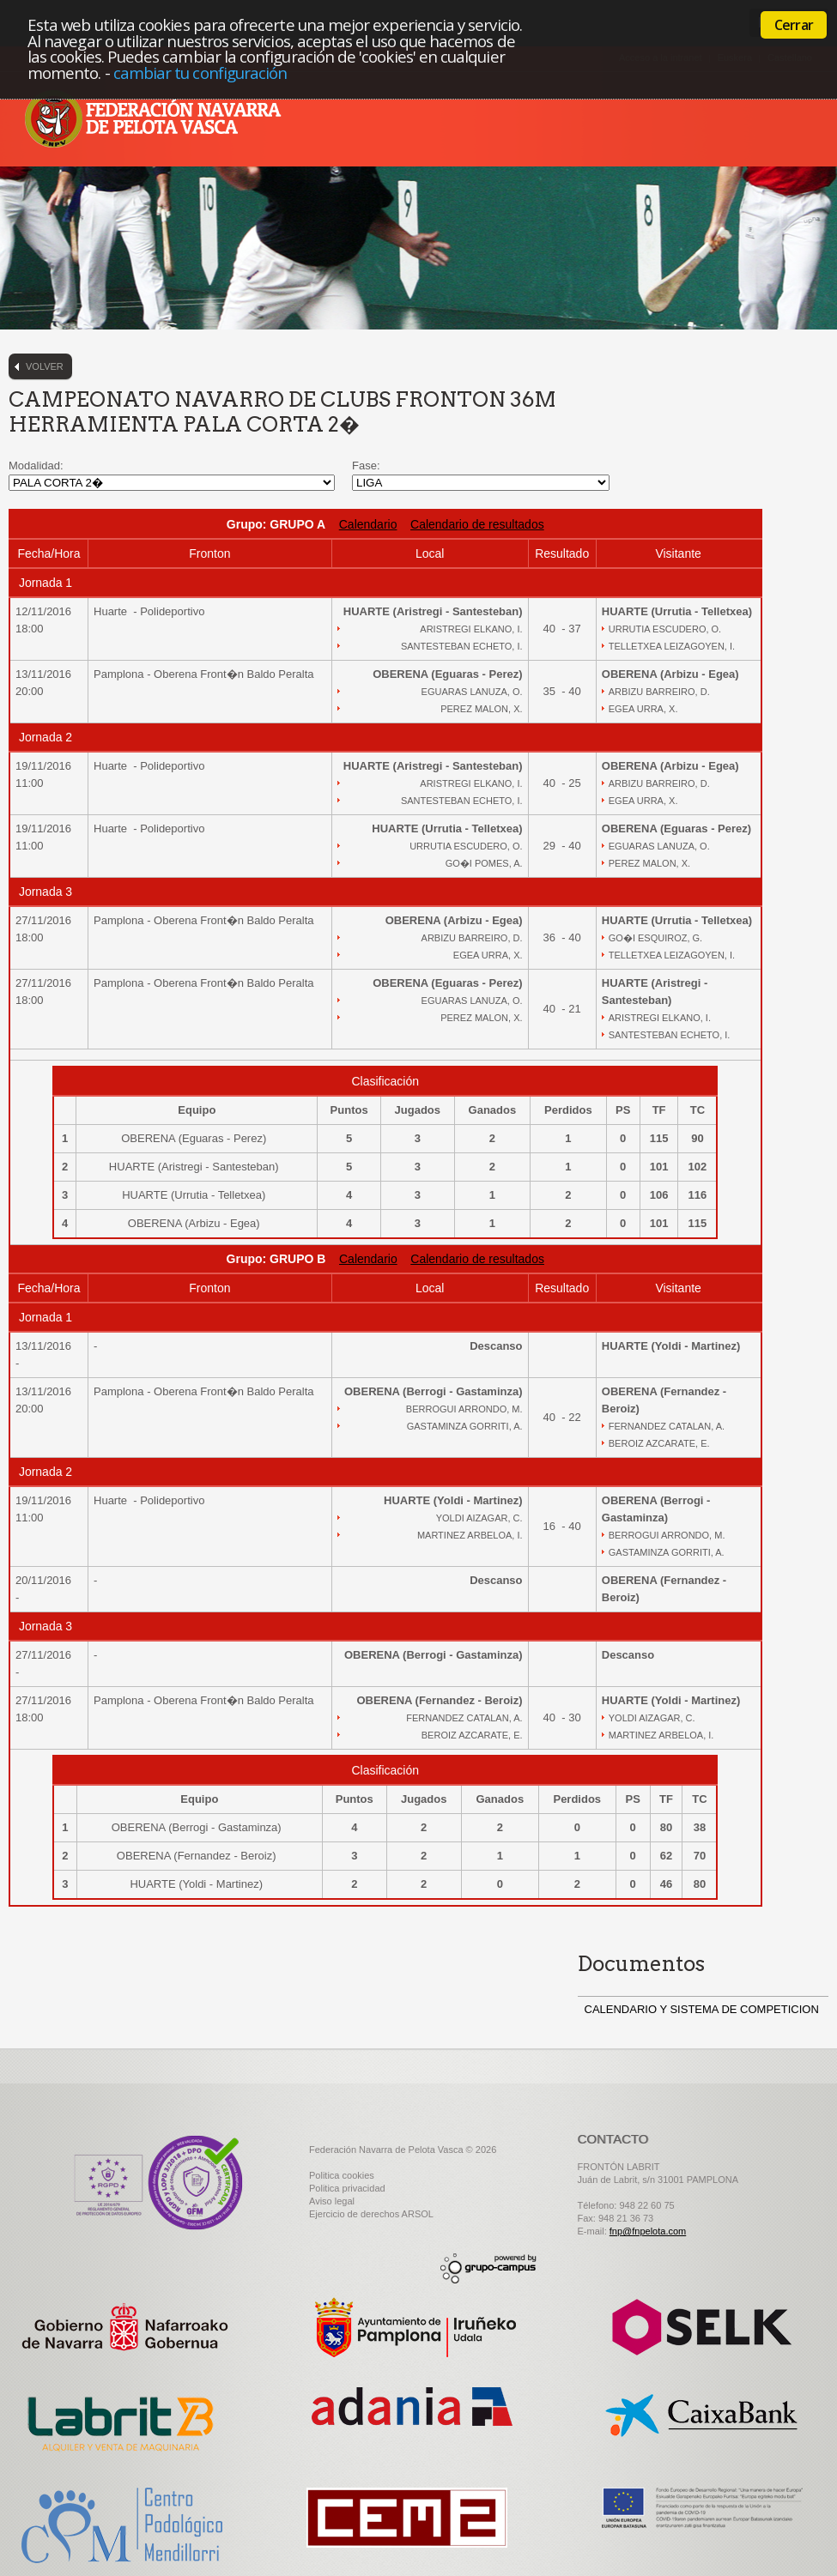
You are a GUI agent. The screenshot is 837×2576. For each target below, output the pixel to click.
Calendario (368, 524)
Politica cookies (341, 2175)
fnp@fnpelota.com (648, 2231)
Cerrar (793, 24)
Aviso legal (332, 2201)
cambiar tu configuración (200, 72)
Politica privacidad (347, 2188)
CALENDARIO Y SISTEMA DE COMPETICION (702, 2009)
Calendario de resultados (477, 524)
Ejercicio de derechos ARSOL (371, 2214)
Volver (45, 366)
